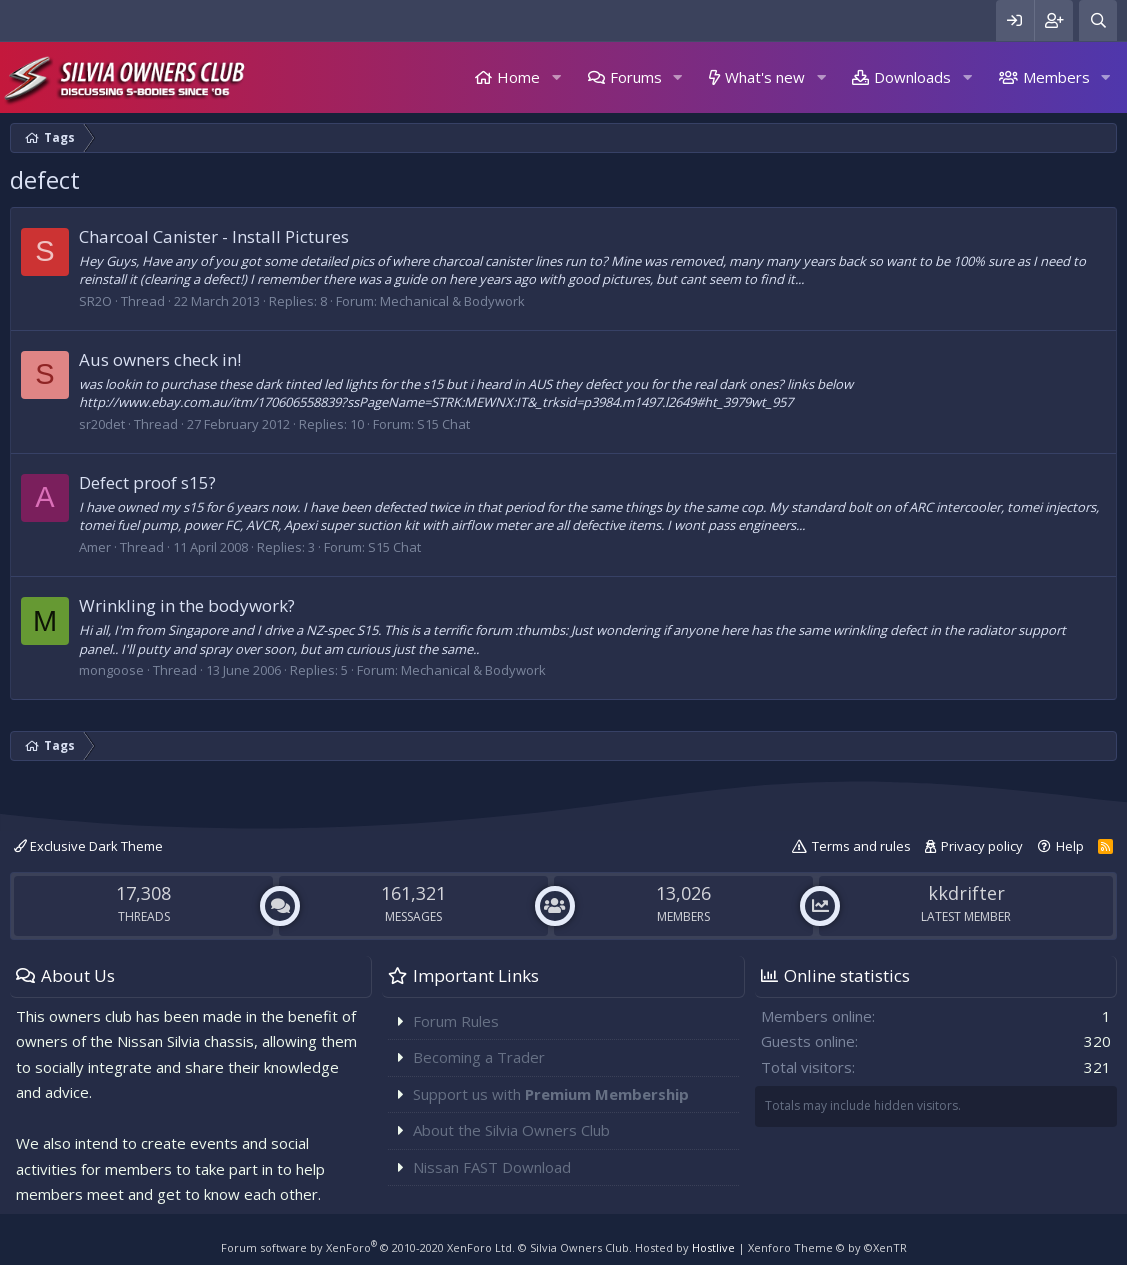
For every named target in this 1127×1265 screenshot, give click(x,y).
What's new (765, 77)
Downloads (912, 77)
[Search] (1098, 20)
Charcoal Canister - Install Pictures (214, 236)
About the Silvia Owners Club (511, 1130)
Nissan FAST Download (492, 1167)
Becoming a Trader (479, 1057)
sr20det (102, 424)
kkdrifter (966, 893)
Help (1070, 846)
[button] (556, 77)
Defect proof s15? (147, 482)
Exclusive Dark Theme (88, 846)
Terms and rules (861, 846)
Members (1056, 77)
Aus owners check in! (160, 359)
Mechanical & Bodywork (452, 301)
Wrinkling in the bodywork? (187, 605)
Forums (636, 77)
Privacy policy (982, 846)
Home (518, 77)
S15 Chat (443, 424)
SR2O (95, 301)
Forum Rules (456, 1021)
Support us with (551, 1094)
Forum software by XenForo (368, 1247)
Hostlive (713, 1247)
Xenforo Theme (827, 1247)
